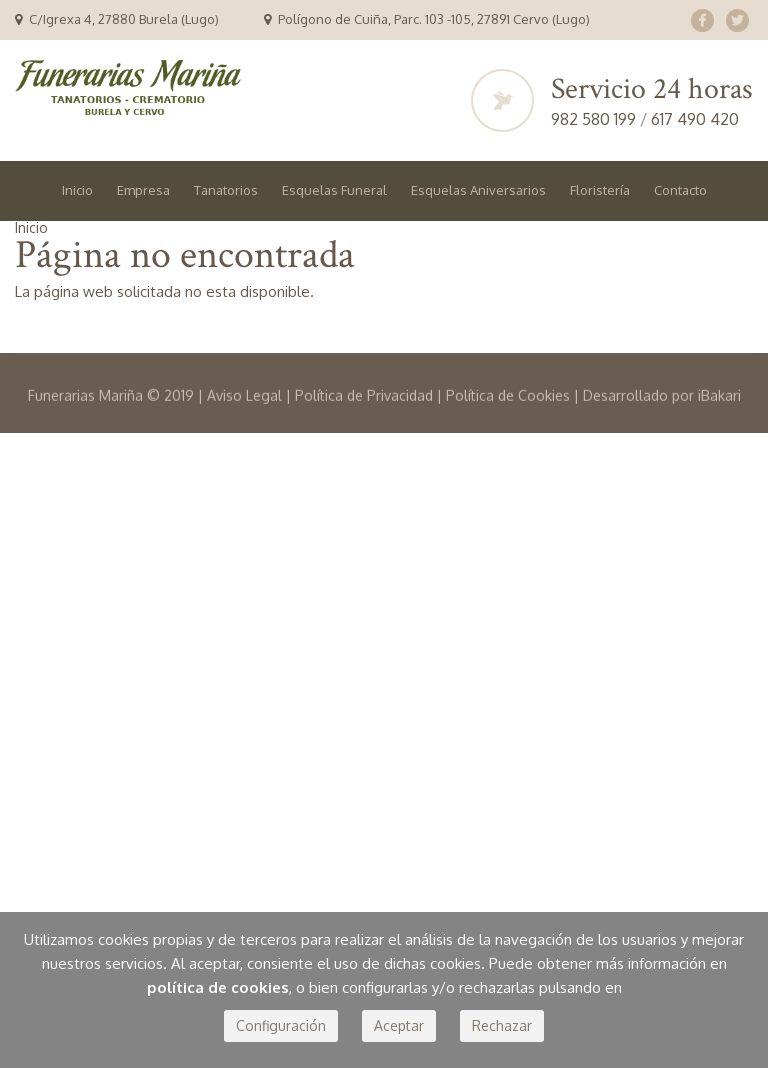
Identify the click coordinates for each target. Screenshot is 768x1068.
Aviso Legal (244, 437)
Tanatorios (226, 190)
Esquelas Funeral (334, 190)
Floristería (600, 190)
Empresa (143, 190)
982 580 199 (595, 119)
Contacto (680, 190)
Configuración (281, 1025)
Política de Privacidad (364, 437)
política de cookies (218, 987)
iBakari (719, 437)
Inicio (77, 190)
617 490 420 (695, 119)
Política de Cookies (508, 437)
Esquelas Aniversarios (478, 190)
